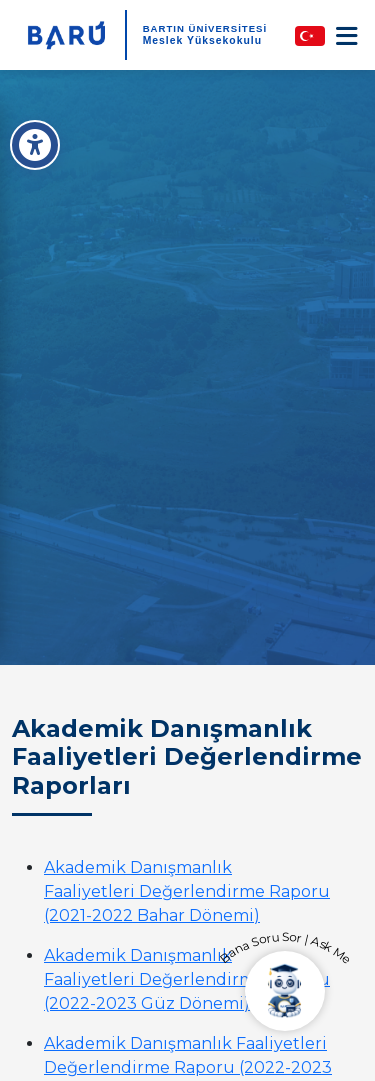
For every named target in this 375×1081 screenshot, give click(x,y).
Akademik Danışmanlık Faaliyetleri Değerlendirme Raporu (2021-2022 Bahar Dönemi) (187, 891)
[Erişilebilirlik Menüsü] (35, 145)
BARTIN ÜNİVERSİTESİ (205, 28)
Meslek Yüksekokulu (202, 40)
